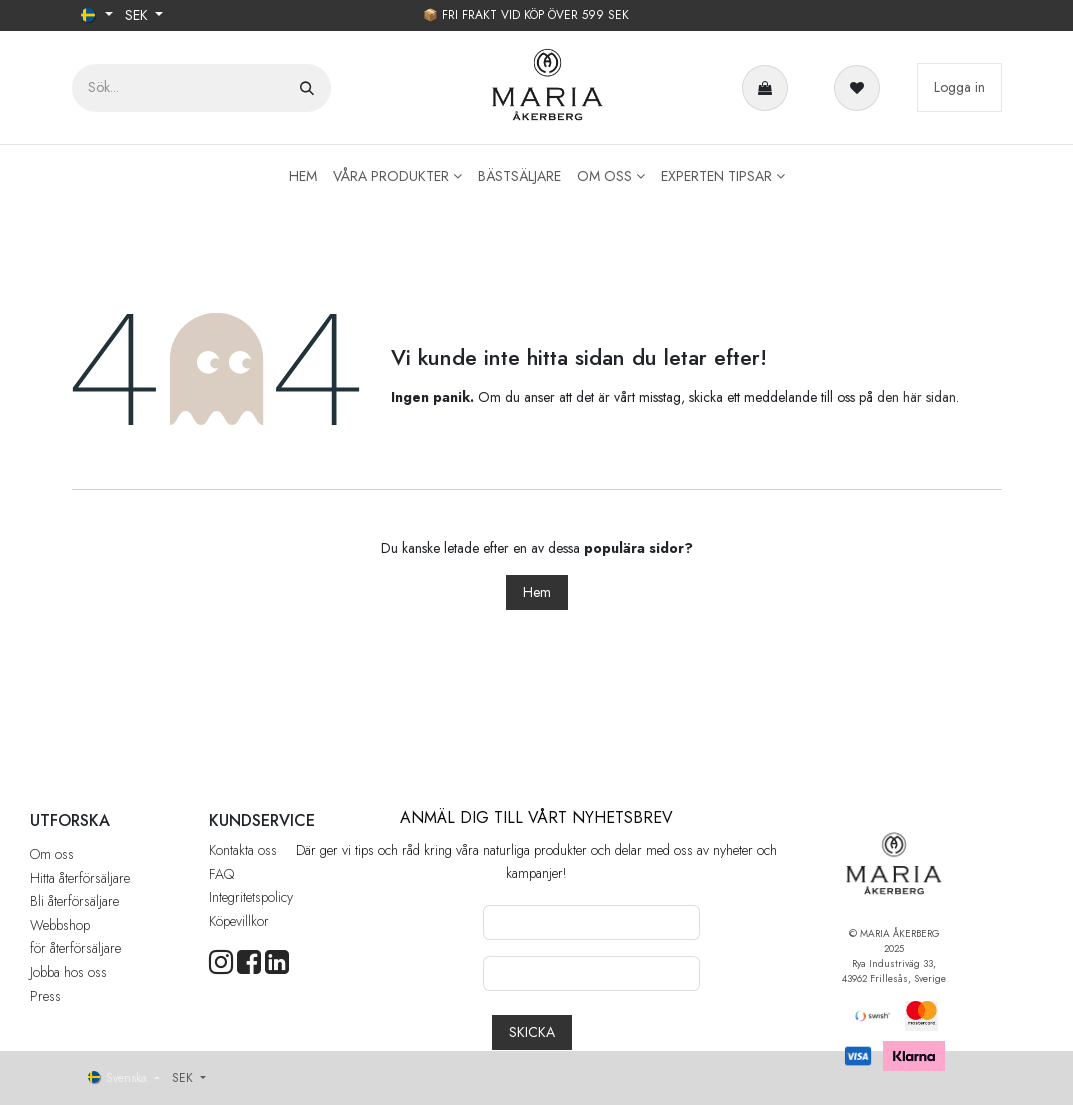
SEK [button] (138, 15)
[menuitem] (303, 176)
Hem (537, 592)
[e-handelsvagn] (769, 88)
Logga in (959, 87)
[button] (532, 1032)
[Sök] (307, 88)
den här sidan (916, 397)
